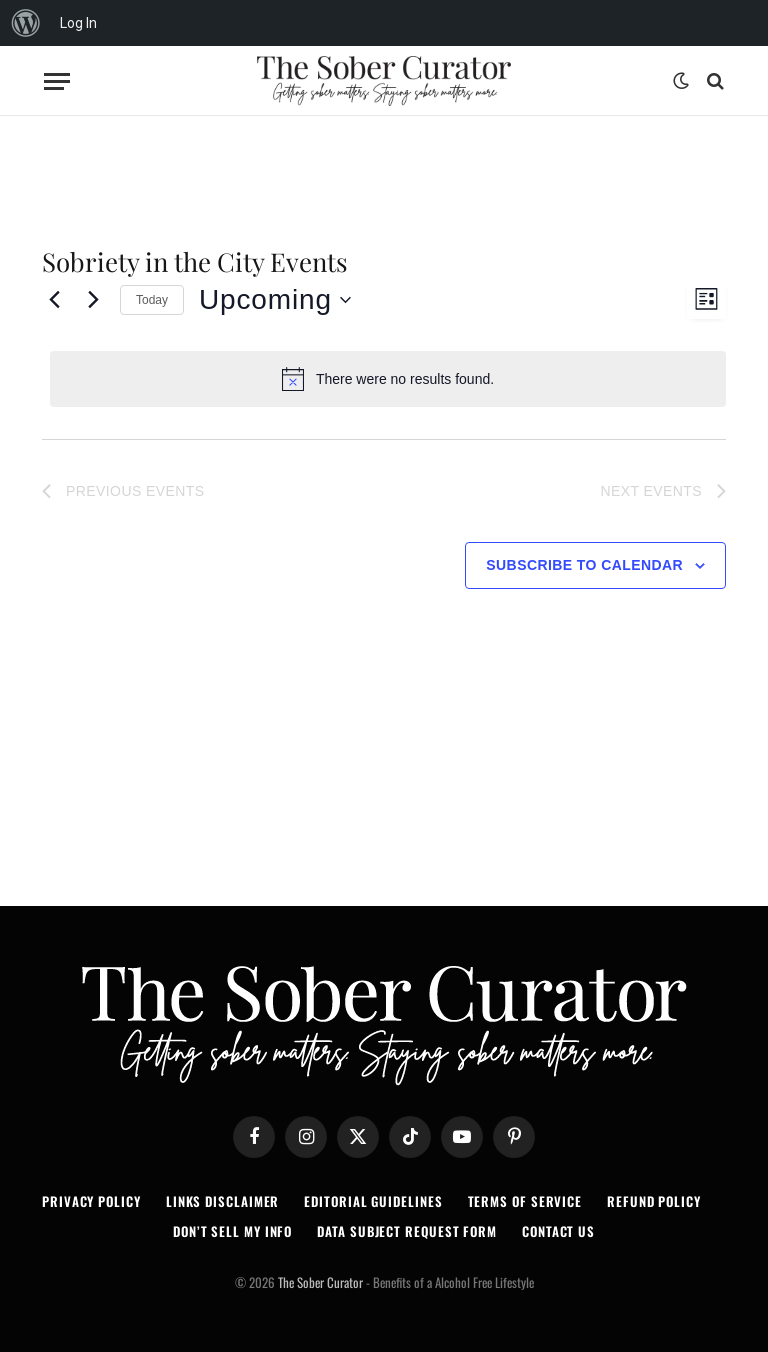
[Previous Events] (54, 300)
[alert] (388, 379)
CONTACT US (558, 1231)
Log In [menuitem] (78, 23)
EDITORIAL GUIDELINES (373, 1201)
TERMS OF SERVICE (525, 1201)
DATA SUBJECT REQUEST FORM (407, 1231)
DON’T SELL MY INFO (232, 1231)
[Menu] (57, 81)
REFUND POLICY (654, 1201)
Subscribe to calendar (584, 565)
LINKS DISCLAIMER (223, 1201)
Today (152, 300)
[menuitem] (26, 23)
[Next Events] (93, 300)
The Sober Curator (320, 1282)
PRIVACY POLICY (91, 1201)
